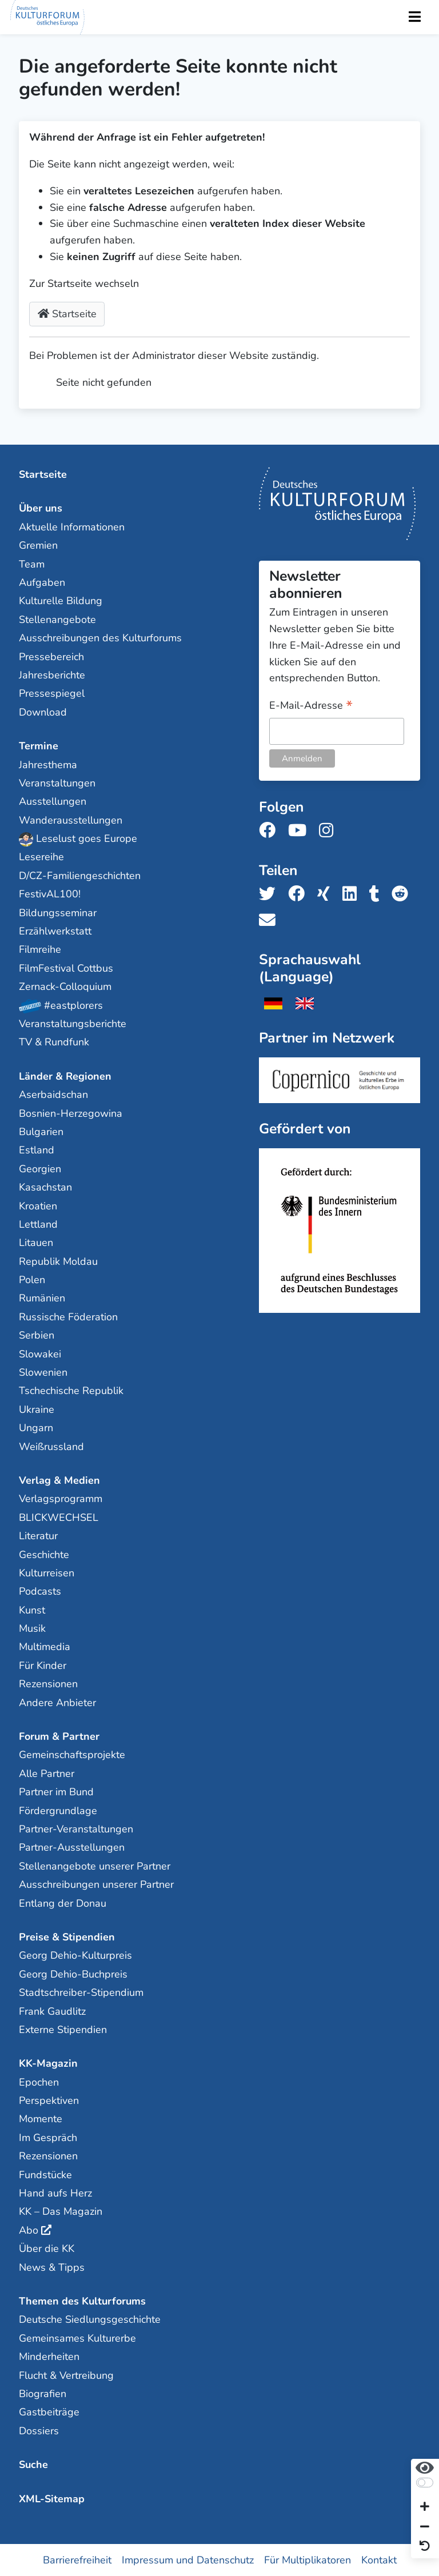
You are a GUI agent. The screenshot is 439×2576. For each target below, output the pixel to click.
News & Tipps (52, 2267)
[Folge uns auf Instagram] (329, 831)
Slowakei (40, 1354)
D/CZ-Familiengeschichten (80, 875)
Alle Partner (46, 1773)
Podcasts (40, 1591)
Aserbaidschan (53, 1094)
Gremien (38, 545)
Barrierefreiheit (77, 2560)
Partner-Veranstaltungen (76, 1829)
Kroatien (38, 1206)
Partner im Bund (56, 1792)
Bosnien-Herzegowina (70, 1113)
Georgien (40, 1169)
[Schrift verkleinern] (424, 2527)
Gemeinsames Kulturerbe (77, 2338)
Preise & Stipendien (67, 1937)
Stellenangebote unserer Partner (94, 1866)
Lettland (38, 1224)
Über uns (40, 508)
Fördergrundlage (58, 1811)
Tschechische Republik (71, 1390)
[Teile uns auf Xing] (327, 894)
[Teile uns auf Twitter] (270, 894)
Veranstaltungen (57, 783)
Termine (38, 746)
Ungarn (36, 1428)
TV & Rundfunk (54, 1042)
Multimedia (44, 1647)
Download (43, 712)
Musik (32, 1628)
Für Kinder (42, 1665)
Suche (33, 2464)
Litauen (36, 1242)
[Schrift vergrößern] (424, 2507)
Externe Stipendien (63, 2029)
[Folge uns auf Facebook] (270, 831)
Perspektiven (49, 2100)
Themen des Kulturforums (82, 2301)
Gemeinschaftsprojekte (72, 1755)
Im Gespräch (48, 2137)
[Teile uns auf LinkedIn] (353, 894)
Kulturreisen (46, 1573)
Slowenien (43, 1372)
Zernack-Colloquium (65, 986)
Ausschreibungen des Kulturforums (100, 638)
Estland (36, 1150)
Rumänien (42, 1298)
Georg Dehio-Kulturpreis (75, 1955)
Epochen (39, 2082)
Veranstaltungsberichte (72, 1024)
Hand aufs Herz (55, 2193)
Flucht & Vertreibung (66, 2375)
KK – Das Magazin (60, 2211)
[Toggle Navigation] (414, 17)
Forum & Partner (59, 1736)
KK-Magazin (48, 2063)
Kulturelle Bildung (60, 601)
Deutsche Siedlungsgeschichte (90, 2319)
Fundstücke (45, 2175)
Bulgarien (41, 1132)
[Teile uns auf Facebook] (300, 894)
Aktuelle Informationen (72, 527)
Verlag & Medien (59, 1480)
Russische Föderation (68, 1317)
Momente (40, 2119)
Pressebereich (51, 657)
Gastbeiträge (49, 2412)
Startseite (67, 314)
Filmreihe (40, 949)
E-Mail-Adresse (311, 706)
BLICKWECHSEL (58, 1517)
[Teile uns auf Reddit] (403, 894)
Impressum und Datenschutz (188, 2560)
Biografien (42, 2394)
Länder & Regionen (65, 1076)
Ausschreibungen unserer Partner (96, 1884)
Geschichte (44, 1554)
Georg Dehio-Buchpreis (73, 1974)
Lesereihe (41, 857)
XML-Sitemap (52, 2499)
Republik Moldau (58, 1261)
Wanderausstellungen (70, 820)
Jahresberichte (52, 675)
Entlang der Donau (62, 1903)
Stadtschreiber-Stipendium (81, 1992)
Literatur (38, 1536)
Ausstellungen (52, 801)
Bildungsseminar (58, 913)
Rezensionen (48, 1684)
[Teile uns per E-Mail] (270, 920)
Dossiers (39, 2431)
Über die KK (46, 2248)
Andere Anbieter (57, 1703)
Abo (28, 2230)
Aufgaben (42, 582)
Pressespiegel (52, 693)
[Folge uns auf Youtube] (300, 831)
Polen (32, 1280)
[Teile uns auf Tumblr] (377, 894)
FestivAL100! (50, 894)
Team (32, 564)
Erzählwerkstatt (55, 931)
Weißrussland (51, 1446)
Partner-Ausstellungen (72, 1847)
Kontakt (379, 2560)
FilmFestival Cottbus (66, 968)
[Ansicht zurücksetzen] (424, 2546)
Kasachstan (45, 1187)
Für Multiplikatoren (307, 2560)
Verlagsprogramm (60, 1498)
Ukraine (36, 1409)
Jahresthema (48, 765)
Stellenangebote (57, 619)
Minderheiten (49, 2356)
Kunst (32, 1610)
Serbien (36, 1335)
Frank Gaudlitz (52, 2011)
